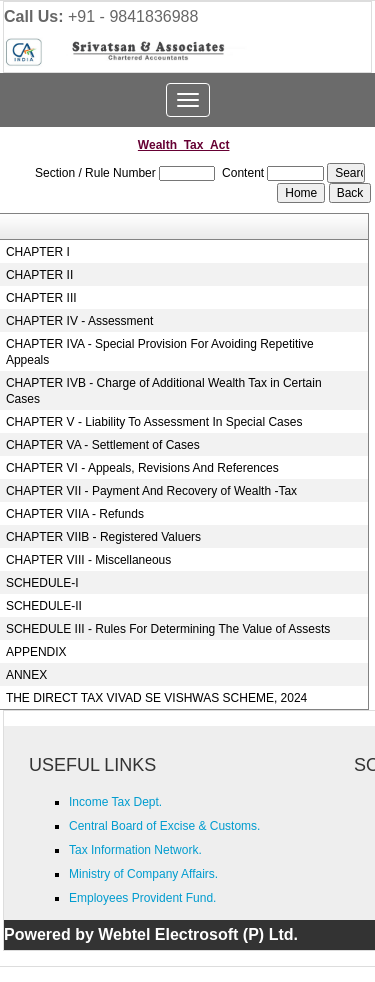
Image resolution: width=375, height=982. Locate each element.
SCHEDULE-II (44, 606)
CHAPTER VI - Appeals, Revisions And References (142, 468)
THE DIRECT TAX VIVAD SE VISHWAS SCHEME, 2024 (156, 698)
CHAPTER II (39, 275)
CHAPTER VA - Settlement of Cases (103, 445)
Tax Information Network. (135, 850)
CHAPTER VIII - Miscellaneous (88, 560)
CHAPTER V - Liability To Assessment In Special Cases (154, 422)
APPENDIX (36, 652)
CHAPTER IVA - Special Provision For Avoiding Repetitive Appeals (160, 352)
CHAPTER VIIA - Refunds (75, 514)
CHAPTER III (41, 298)
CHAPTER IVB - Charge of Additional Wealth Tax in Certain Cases (164, 391)
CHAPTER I (38, 252)
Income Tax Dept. (115, 802)
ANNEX (26, 675)
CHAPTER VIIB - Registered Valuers (103, 537)
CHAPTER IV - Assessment (79, 321)
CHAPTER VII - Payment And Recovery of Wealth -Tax (151, 491)
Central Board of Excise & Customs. (164, 826)
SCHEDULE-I (42, 583)
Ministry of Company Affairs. (143, 874)
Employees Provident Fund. (142, 898)
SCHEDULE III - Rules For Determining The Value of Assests (168, 629)
